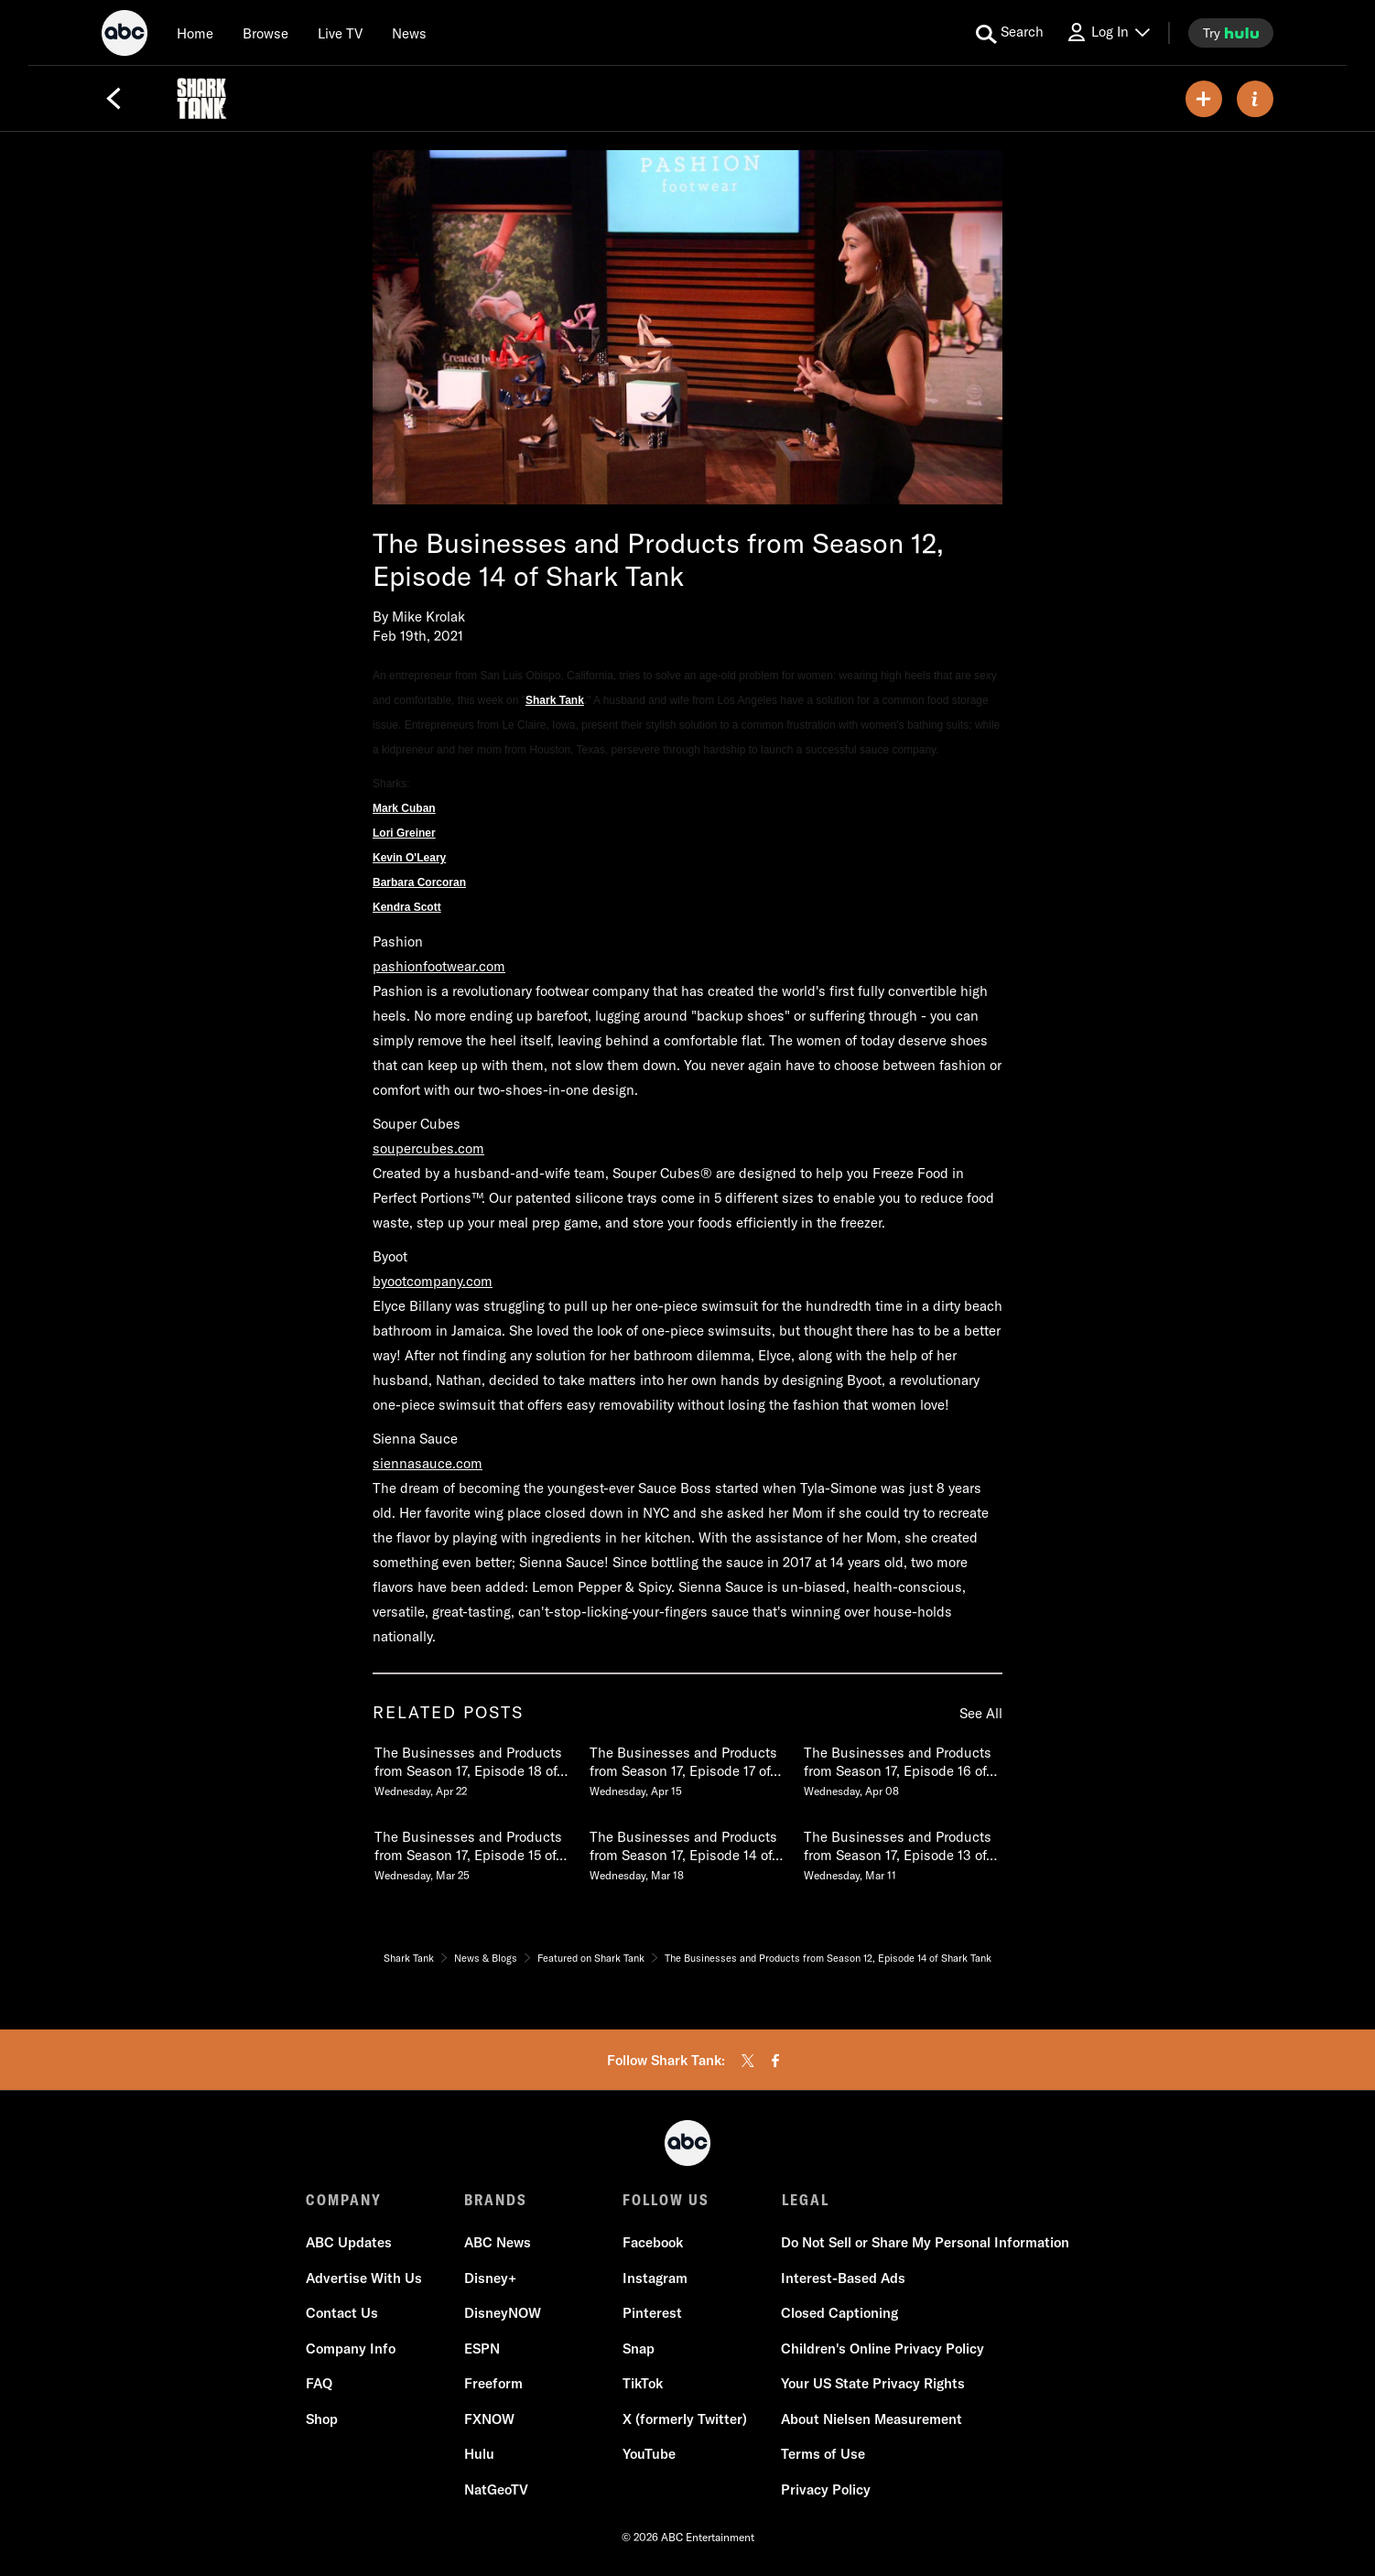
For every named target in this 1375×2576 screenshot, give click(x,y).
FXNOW (489, 2419)
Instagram (655, 2278)
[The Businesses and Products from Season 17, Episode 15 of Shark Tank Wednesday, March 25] (472, 1852)
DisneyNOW (502, 2313)
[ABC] (124, 35)
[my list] (1204, 99)
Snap (639, 2348)
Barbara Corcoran (419, 882)
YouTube (649, 2454)
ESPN (482, 2348)
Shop (322, 2419)
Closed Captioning (839, 2313)
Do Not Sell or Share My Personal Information (925, 2243)
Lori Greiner (404, 833)
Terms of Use (823, 2454)
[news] (409, 33)
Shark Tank (554, 700)
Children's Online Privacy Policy (882, 2348)
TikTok (643, 2384)
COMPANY (344, 2200)
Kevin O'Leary (409, 857)
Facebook (653, 2243)
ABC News (497, 2243)
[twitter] (748, 2060)
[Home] (195, 33)
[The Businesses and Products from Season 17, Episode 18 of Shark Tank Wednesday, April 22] (472, 1768)
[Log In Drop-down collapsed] (1108, 32)
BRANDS (495, 2200)
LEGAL (804, 2200)
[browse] (265, 33)
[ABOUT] (1255, 99)
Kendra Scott (407, 907)
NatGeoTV (496, 2489)
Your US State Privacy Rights (873, 2384)
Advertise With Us (364, 2278)
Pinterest (652, 2313)
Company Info (350, 2348)
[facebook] (775, 2060)
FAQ (319, 2384)
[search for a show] (1010, 33)
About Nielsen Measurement (871, 2419)
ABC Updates (349, 2243)
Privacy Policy (826, 2489)
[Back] (113, 99)
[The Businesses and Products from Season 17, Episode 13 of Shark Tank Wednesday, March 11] (901, 1852)
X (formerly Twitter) (685, 2419)
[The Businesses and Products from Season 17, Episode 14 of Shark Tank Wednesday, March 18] (687, 1852)
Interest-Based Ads (843, 2278)
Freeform (493, 2384)
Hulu (479, 2454)
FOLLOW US (666, 2200)
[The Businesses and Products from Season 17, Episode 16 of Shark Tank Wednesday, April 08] (901, 1768)
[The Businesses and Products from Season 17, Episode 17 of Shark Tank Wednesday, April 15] (687, 1768)
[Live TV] (340, 33)
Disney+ (490, 2278)
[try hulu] (1230, 33)
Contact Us (342, 2313)
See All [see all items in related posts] (980, 1713)
